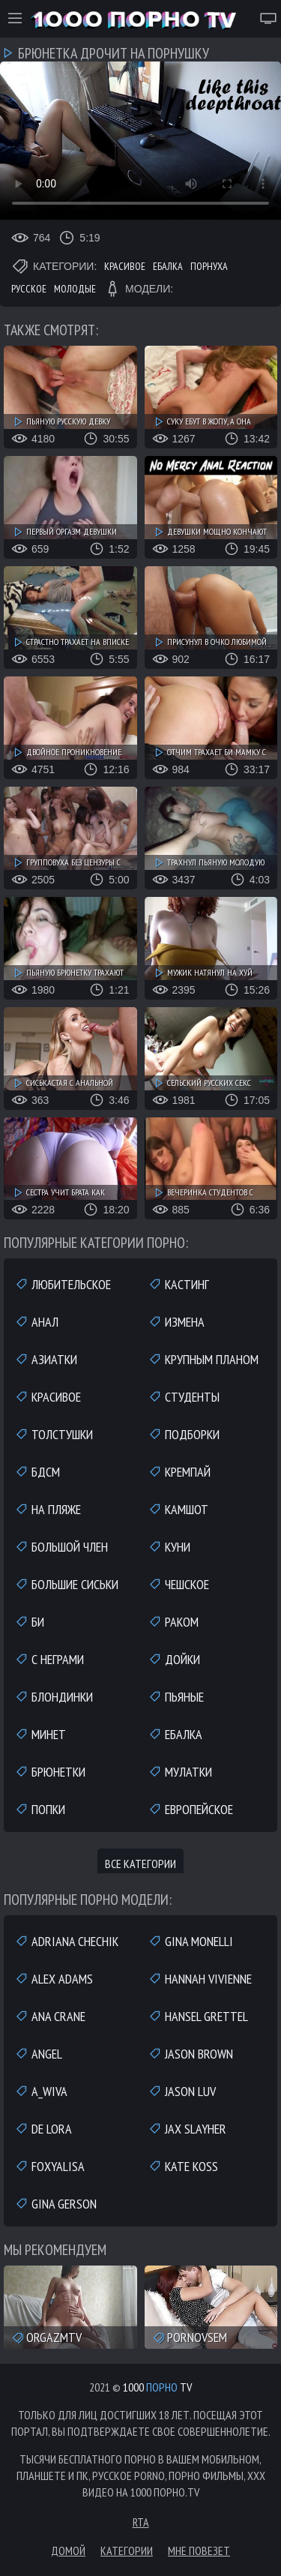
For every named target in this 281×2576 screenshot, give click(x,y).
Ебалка (168, 266)
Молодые (75, 288)
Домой (68, 2550)
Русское (28, 288)
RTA (141, 2522)
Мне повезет (199, 2550)
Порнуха (209, 266)
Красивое (124, 266)
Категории (126, 2550)
